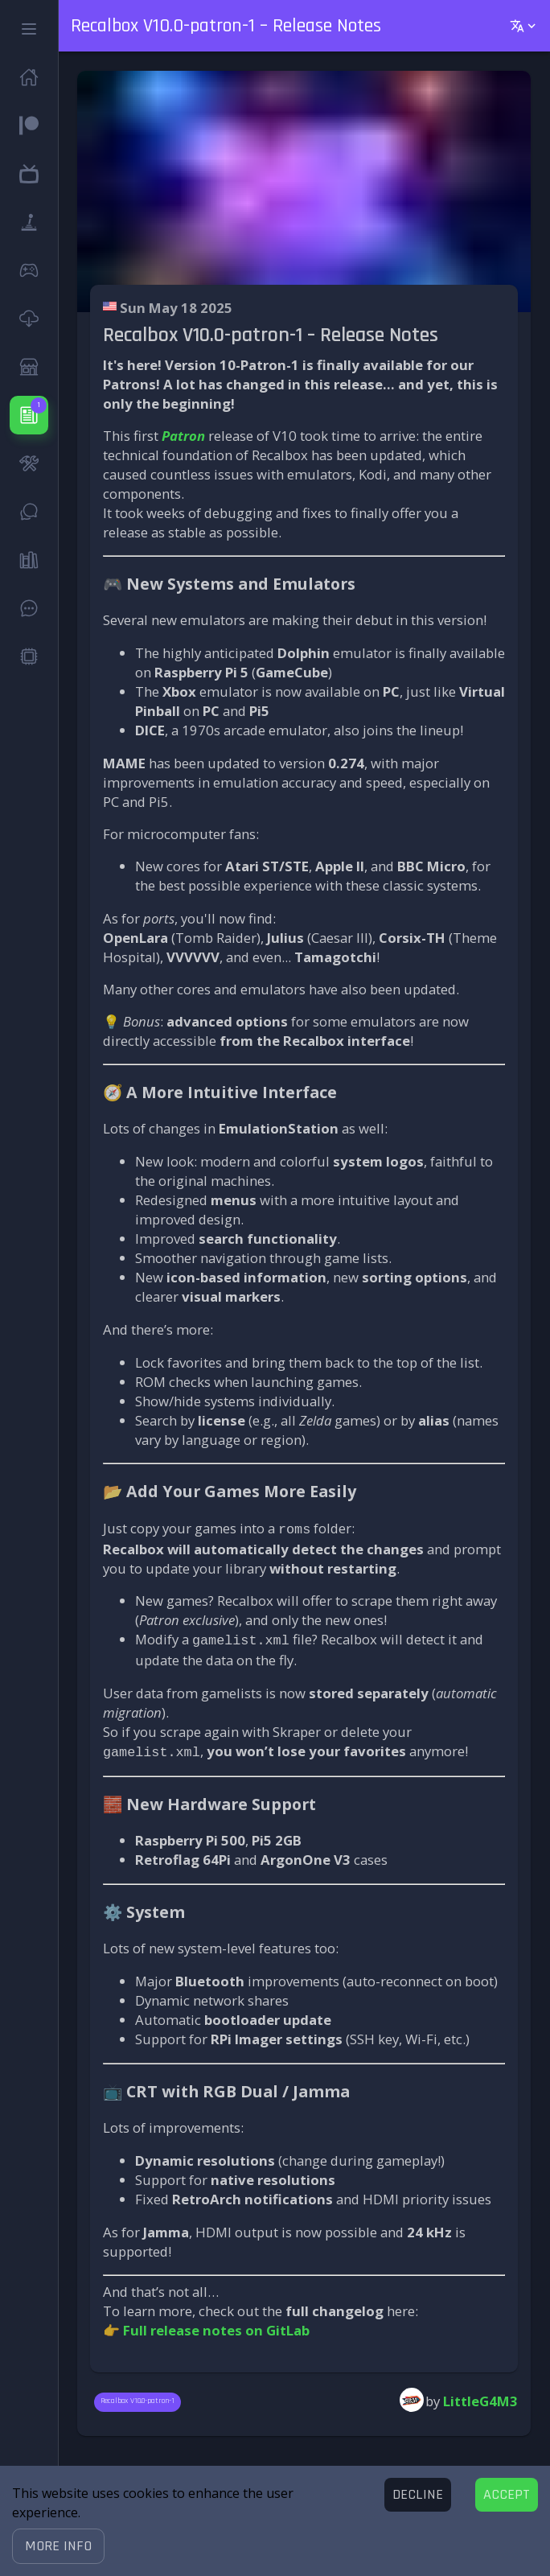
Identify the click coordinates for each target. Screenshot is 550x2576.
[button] (58, 2546)
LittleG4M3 (480, 2396)
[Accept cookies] (506, 2495)
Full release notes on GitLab (216, 2325)
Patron (183, 435)
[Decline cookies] (417, 2495)
